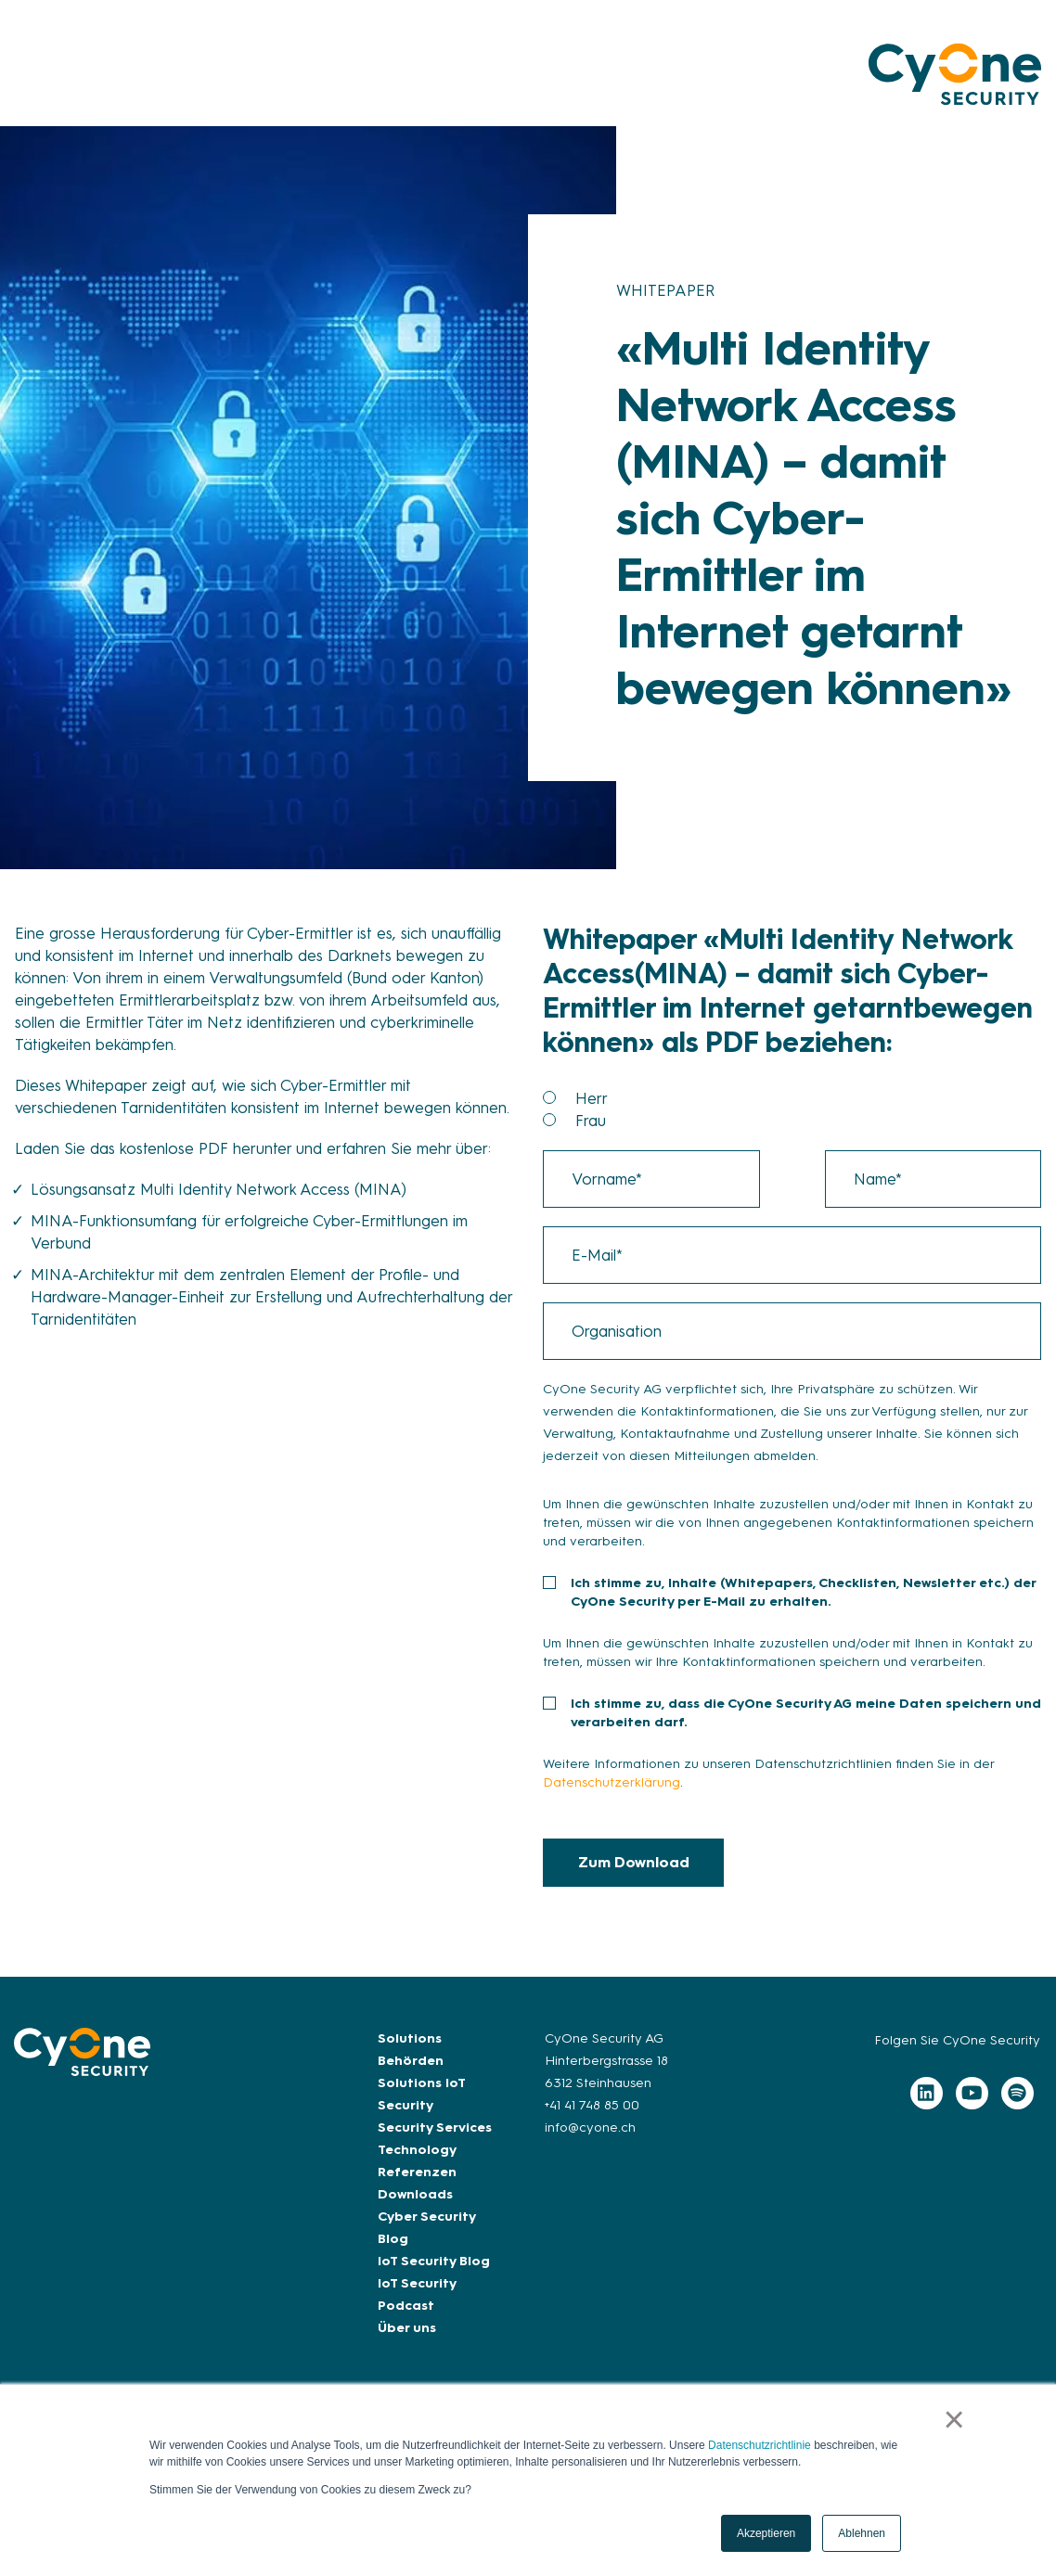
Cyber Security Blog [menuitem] (426, 2228)
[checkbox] (792, 1109)
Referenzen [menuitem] (417, 2172)
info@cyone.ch (590, 2127)
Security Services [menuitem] (435, 2127)
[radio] (808, 1098)
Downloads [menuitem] (415, 2194)
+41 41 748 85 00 (592, 2105)
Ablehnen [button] (861, 2533)
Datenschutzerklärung (611, 1782)
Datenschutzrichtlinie (759, 2445)
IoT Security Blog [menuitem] (434, 2261)
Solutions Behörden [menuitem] (411, 2050)
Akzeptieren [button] (766, 2533)
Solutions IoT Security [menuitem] (421, 2094)
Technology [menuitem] (417, 2150)
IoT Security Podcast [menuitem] (417, 2294)
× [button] (954, 2419)
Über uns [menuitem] (407, 2328)
